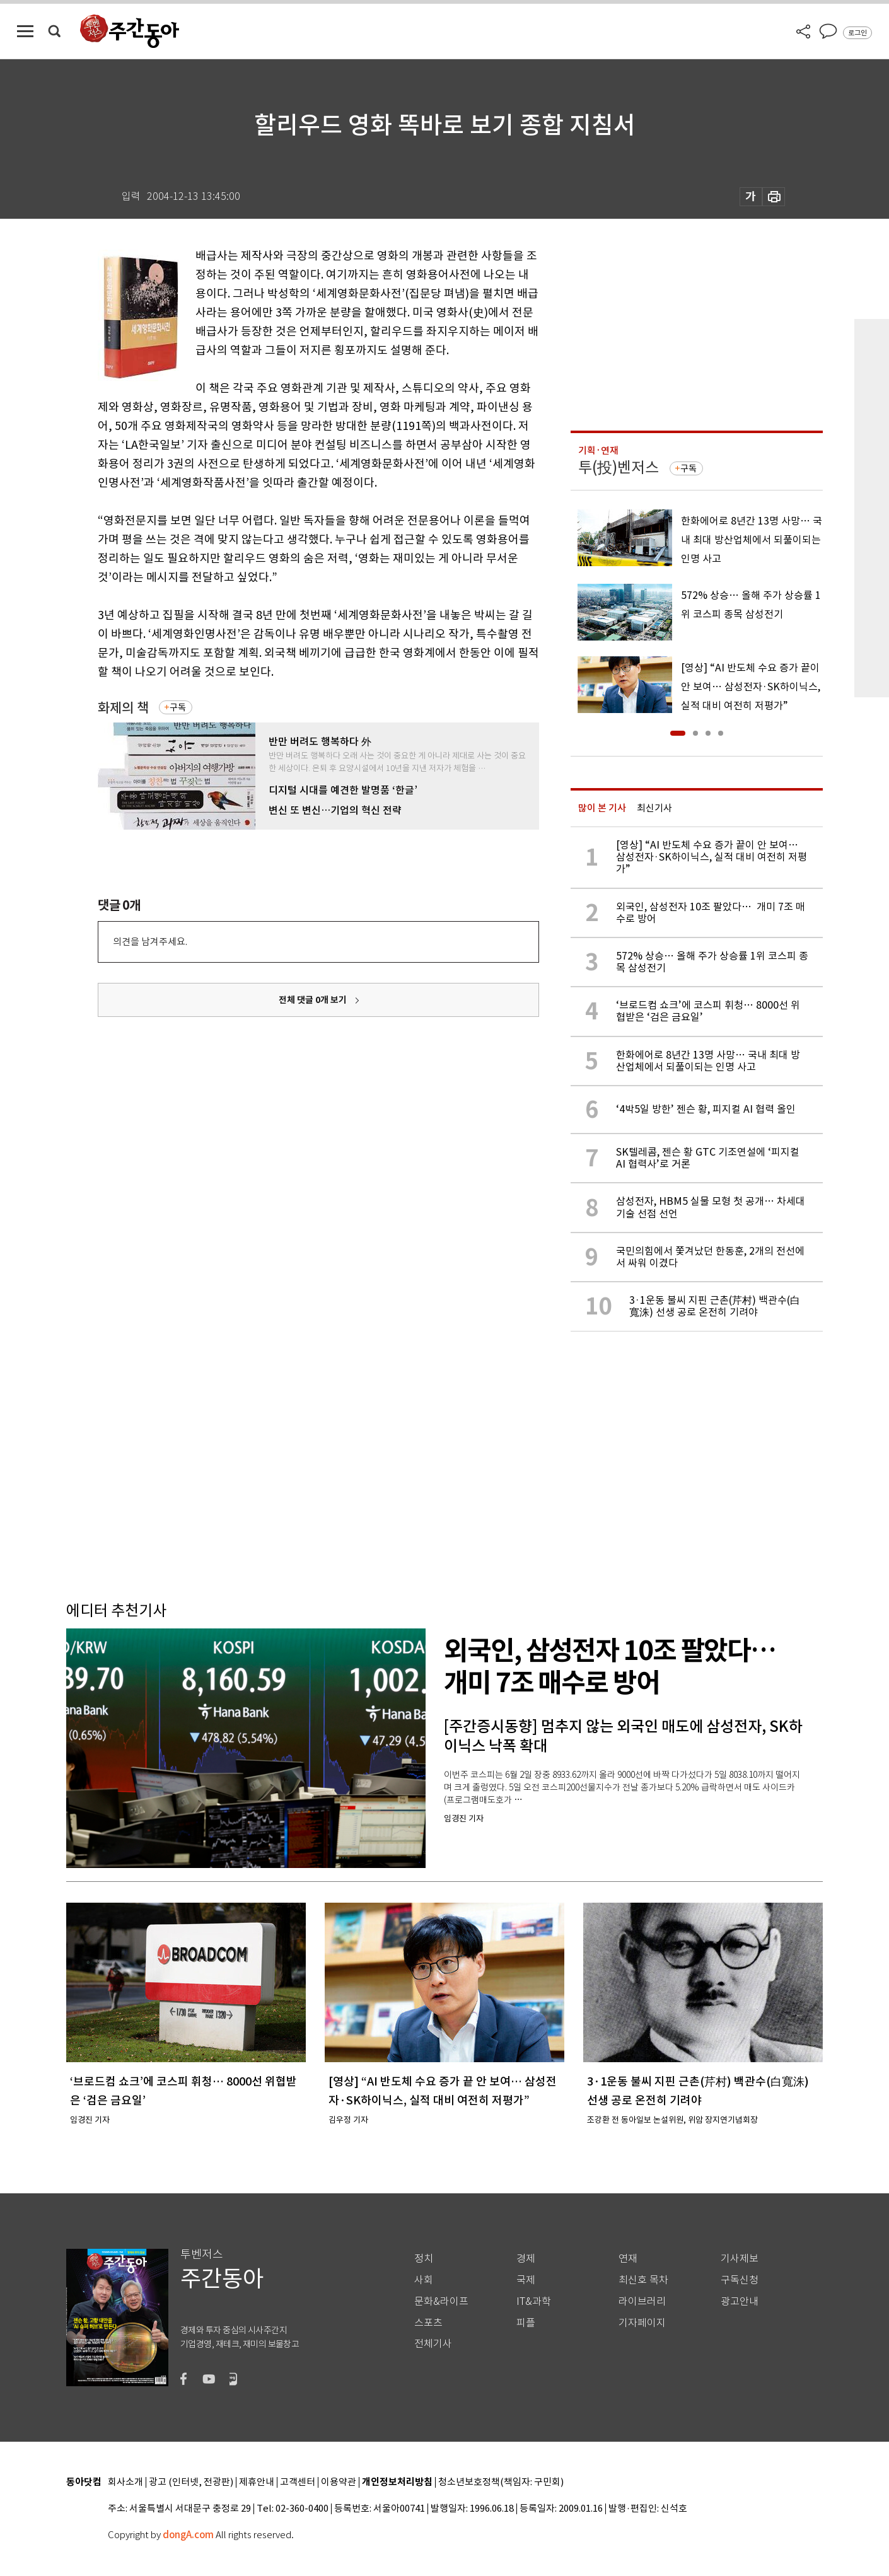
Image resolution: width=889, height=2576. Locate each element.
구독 (178, 707)
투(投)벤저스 (618, 467)
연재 (628, 2259)
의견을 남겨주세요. (150, 942)
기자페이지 (642, 2323)
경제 (525, 2259)
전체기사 (433, 2344)
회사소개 (125, 2482)
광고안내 (739, 2301)
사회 (423, 2280)
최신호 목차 (643, 2280)
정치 (423, 2259)
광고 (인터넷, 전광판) (191, 2482)
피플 (525, 2323)
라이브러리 (642, 2301)
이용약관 (338, 2482)
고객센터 (297, 2482)
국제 (525, 2280)
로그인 (857, 32)
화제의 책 (123, 707)
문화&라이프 (441, 2301)
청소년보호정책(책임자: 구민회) (501, 2482)
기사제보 (739, 2259)
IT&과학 (533, 2301)
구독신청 (739, 2280)
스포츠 (428, 2323)
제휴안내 (256, 2482)
